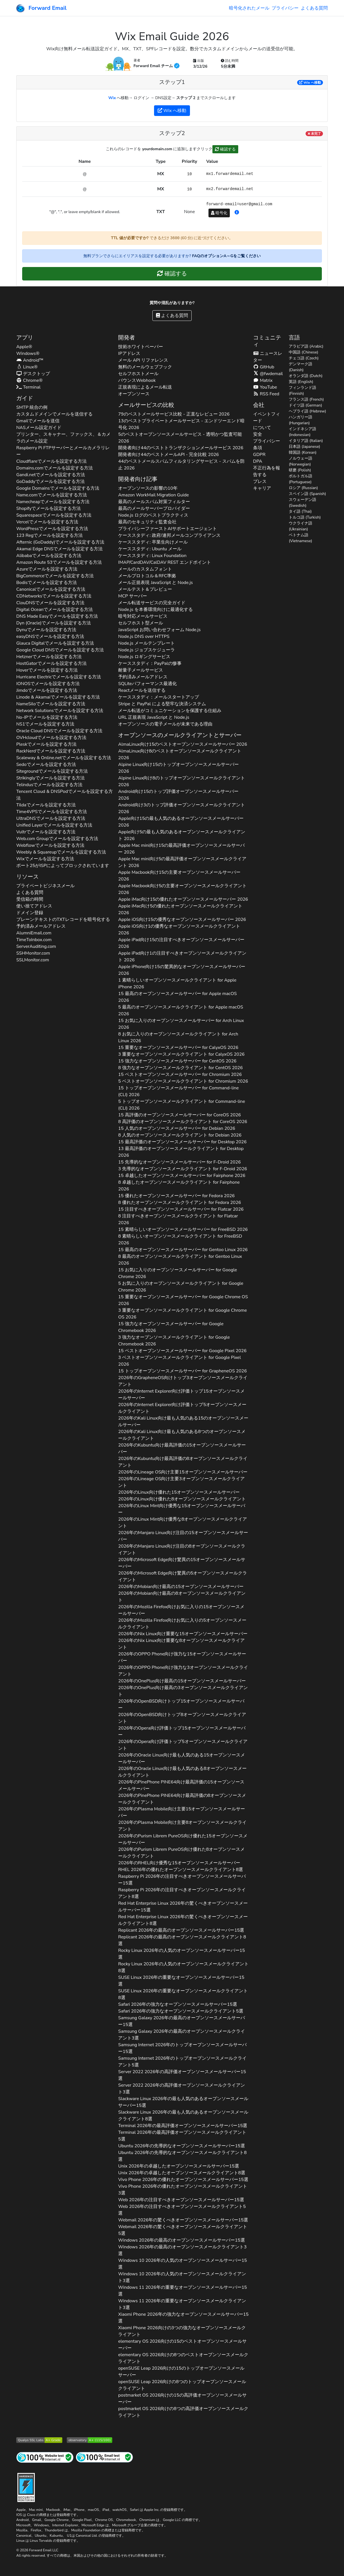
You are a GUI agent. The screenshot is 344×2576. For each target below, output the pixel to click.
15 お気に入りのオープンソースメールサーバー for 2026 (181, 1023)
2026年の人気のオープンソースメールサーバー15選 (181, 1953)
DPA (257, 461)
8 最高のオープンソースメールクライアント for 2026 (180, 1259)
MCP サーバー (132, 596)
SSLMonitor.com (32, 960)
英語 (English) (301, 381)
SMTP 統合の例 (31, 407)
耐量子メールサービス (140, 670)
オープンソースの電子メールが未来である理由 (165, 724)
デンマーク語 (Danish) (300, 367)
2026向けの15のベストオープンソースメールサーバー (182, 2344)
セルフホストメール (138, 374)
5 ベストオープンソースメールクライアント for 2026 (183, 1081)
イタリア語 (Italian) (306, 440)
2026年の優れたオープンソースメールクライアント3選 (182, 2189)
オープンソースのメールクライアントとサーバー (180, 735)
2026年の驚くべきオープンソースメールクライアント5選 (182, 2230)
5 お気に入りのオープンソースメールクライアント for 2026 (180, 1286)
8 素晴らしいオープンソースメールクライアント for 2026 (180, 1239)
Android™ (29, 360)
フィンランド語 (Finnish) (302, 390)
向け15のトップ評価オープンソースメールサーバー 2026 (178, 794)
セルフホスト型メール (140, 623)
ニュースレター (267, 356)
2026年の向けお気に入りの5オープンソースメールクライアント (182, 1623)
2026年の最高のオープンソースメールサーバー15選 (181, 1930)
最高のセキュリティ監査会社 (147, 522)
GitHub (263, 367)
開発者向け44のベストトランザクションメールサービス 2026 (180, 448)
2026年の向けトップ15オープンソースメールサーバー (181, 1704)
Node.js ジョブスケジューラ (146, 650)
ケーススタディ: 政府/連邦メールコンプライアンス (169, 535)
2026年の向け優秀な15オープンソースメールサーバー (181, 1509)
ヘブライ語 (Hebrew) (307, 411)
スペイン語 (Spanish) (307, 493)
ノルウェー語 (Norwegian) (300, 461)
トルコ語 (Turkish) (305, 517)
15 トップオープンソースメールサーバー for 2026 (178, 1091)
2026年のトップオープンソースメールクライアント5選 (182, 2061)
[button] (237, 212)
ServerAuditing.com (36, 946)
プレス (260, 481)
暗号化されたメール (249, 8)
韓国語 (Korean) (303, 452)
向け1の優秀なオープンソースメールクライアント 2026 (179, 929)
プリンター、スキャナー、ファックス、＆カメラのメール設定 (63, 437)
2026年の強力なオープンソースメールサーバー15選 (177, 2004)
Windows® (28, 353)
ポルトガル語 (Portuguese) (300, 479)
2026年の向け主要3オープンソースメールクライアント (181, 1482)
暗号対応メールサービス (143, 616)
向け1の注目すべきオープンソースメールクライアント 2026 (182, 956)
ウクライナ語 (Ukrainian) (300, 526)
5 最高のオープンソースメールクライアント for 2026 (180, 1010)
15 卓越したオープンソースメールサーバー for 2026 (181, 1175)
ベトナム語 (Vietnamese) (300, 538)
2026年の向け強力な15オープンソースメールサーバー (182, 1657)
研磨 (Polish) (300, 470)
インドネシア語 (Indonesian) (302, 431)
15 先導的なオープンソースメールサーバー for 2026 (179, 1162)
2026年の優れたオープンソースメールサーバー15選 (183, 2179)
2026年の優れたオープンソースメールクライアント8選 (180, 1870)
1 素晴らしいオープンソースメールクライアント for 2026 (177, 983)
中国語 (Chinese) (303, 352)
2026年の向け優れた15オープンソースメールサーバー (178, 1492)
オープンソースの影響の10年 (147, 488)
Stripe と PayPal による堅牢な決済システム (162, 704)
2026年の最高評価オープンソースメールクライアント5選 (182, 2135)
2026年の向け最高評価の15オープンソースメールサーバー (182, 1448)
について (262, 428)
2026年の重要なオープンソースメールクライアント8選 (183, 1994)
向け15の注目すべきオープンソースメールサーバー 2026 (181, 943)
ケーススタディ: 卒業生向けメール (153, 542)
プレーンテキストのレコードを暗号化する (63, 919)
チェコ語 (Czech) (303, 358)
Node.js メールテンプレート (146, 643)
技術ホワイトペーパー (140, 347)
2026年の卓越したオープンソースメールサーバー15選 (178, 2166)
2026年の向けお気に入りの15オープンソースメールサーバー (181, 1610)
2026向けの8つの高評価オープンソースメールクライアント (183, 2412)
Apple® (24, 347)
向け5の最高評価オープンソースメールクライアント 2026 (182, 862)
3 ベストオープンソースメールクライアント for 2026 (179, 1360)
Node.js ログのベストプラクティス (153, 515)
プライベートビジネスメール (45, 886)
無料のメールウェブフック (145, 367)
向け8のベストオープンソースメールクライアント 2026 (179, 754)
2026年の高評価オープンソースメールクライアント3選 (181, 2088)
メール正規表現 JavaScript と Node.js (155, 582)
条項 (257, 448)
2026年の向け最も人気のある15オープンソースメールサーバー (181, 1758)
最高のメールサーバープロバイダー (154, 508)
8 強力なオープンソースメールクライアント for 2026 (180, 1068)
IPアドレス (129, 353)
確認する (225, 149)
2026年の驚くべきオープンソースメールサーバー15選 (183, 1906)
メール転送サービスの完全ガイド (151, 603)
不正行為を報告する (266, 471)
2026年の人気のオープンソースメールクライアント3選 (182, 2277)
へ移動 (310, 82)
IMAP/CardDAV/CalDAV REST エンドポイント (164, 562)
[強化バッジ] (26, 2487)
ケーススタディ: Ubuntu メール (150, 549)
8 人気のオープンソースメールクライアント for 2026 (179, 1135)
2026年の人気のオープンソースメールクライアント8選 (183, 1967)
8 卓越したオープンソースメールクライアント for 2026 (179, 1185)
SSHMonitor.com (33, 953)
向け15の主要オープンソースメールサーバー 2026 (179, 875)
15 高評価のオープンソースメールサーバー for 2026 (179, 1115)
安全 (257, 434)
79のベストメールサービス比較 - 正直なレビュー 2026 (174, 414)
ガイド (24, 398)
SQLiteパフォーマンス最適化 (147, 684)
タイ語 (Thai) (300, 511)
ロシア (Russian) (303, 487)
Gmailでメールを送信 (37, 421)
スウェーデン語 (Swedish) (302, 502)
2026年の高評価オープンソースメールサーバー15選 (182, 2075)
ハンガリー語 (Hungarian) (300, 420)
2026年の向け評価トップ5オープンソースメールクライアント (182, 1408)
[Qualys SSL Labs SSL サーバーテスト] (39, 2439)
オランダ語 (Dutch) (305, 375)
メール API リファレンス (143, 360)
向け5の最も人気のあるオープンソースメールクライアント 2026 (181, 835)
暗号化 (219, 213)
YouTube (265, 387)
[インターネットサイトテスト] (45, 2457)
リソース (27, 876)
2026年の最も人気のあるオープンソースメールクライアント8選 (183, 2115)
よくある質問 (314, 8)
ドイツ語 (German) (305, 405)
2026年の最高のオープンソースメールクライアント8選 (182, 1940)
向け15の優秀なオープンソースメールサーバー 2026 (182, 919)
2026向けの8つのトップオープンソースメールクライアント (182, 2385)
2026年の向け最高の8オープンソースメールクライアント (181, 1596)
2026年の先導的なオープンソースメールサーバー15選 (181, 2146)
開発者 (126, 337)
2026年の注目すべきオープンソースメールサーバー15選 (182, 1879)
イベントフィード (266, 417)
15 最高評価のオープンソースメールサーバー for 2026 (182, 1142)
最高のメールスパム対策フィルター (154, 502)
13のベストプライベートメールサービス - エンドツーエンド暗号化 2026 (181, 424)
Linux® (27, 367)
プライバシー (285, 8)
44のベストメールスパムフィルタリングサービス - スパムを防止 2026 (181, 464)
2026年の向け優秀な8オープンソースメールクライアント (182, 1522)
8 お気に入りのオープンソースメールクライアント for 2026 (178, 1037)
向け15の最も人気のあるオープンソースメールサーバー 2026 (181, 821)
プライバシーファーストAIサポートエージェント (167, 529)
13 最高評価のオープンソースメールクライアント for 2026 (181, 1152)
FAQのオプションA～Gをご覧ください (226, 256)
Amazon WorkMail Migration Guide (153, 495)
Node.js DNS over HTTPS (143, 636)
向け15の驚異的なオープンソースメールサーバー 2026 (181, 970)
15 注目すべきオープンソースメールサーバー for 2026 (181, 1209)
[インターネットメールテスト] (104, 2457)
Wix (112, 98)
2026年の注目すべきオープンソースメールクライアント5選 (182, 2209)
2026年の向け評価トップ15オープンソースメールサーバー (181, 1394)
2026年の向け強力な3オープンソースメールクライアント (183, 1670)
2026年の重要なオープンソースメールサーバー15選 (181, 1980)
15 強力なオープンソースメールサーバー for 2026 (177, 1061)
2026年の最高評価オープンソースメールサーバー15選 (182, 2126)
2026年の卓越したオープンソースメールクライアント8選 (181, 2173)
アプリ (24, 337)
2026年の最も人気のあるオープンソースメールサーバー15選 (183, 2102)
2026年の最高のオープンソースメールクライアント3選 (181, 2034)
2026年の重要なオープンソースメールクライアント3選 (182, 2304)
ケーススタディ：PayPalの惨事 (149, 663)
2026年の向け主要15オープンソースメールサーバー (182, 1472)
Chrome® (29, 380)
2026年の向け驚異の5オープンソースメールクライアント (182, 1576)
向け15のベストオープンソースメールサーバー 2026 (182, 744)
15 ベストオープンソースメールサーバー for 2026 (180, 1074)
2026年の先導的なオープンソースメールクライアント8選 (182, 2156)
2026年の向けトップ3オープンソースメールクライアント (182, 1381)
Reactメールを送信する (142, 690)
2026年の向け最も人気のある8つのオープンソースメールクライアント (182, 1435)
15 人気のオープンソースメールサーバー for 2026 (176, 1128)
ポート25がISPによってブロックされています (62, 866)
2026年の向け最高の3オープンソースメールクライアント (182, 1691)
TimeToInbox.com (34, 940)
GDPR (259, 454)
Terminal (28, 387)
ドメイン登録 (29, 913)
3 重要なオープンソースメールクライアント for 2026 (181, 1054)
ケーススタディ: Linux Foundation (152, 556)
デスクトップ (33, 374)
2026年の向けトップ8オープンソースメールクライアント (182, 1718)
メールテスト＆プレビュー (145, 589)
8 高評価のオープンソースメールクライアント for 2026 (182, 1122)
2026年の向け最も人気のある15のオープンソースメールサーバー (183, 1421)
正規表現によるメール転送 (145, 387)
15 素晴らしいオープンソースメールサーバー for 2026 (183, 1229)
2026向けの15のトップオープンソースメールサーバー (181, 2371)
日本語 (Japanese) (304, 446)
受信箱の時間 (29, 899)
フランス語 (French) (306, 399)
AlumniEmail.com (33, 933)
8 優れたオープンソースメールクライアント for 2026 (179, 1202)
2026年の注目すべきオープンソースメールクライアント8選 (182, 1893)
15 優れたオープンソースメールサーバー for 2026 (176, 1196)
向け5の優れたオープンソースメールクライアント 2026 (180, 909)
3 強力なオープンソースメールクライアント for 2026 (174, 1340)
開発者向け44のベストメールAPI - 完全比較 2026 (168, 454)
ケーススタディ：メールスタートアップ (158, 697)
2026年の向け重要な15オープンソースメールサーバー (182, 1634)
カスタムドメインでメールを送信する (54, 414)
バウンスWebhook (136, 380)
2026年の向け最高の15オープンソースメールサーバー (181, 1587)
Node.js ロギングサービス (144, 657)
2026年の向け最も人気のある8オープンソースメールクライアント (182, 1771)
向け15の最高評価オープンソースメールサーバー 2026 (181, 848)
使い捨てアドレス (34, 906)
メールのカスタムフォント (145, 569)
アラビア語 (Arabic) (306, 346)
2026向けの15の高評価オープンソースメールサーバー (182, 2398)
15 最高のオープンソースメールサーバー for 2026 (177, 997)
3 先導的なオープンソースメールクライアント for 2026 (182, 1169)
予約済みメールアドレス (41, 926)
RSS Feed (266, 394)
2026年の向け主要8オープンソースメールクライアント (182, 1825)
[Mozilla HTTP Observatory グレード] (89, 2439)
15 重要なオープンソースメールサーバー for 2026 (178, 1047)
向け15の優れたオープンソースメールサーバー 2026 (183, 899)
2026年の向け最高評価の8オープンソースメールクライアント (182, 1461)
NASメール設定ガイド (38, 428)
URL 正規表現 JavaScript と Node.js (153, 717)
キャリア (262, 488)
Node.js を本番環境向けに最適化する (155, 609)
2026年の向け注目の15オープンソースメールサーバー (183, 1536)
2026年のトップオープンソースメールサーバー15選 (182, 2048)
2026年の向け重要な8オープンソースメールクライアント (181, 1643)
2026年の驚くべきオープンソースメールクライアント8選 (183, 1920)
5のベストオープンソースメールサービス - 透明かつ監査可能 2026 (180, 437)
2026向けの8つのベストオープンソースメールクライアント (183, 2358)
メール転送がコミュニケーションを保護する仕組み (169, 711)
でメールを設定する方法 (51, 461)
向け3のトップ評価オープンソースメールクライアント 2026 (181, 808)
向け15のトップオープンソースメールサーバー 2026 (178, 767)
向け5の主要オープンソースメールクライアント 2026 (182, 889)
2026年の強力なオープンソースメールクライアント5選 (180, 2011)
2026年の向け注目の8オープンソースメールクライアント (181, 1549)
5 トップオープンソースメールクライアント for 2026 (181, 1104)
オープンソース (134, 394)
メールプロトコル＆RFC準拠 (147, 576)
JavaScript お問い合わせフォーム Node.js (159, 630)
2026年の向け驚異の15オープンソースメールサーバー (181, 1563)
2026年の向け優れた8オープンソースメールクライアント (182, 1499)
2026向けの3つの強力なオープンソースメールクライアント (182, 2331)
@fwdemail (268, 374)
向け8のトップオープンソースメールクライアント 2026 (181, 781)
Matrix (263, 380)
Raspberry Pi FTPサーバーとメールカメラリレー (63, 451)
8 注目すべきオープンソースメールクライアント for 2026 (178, 1219)
